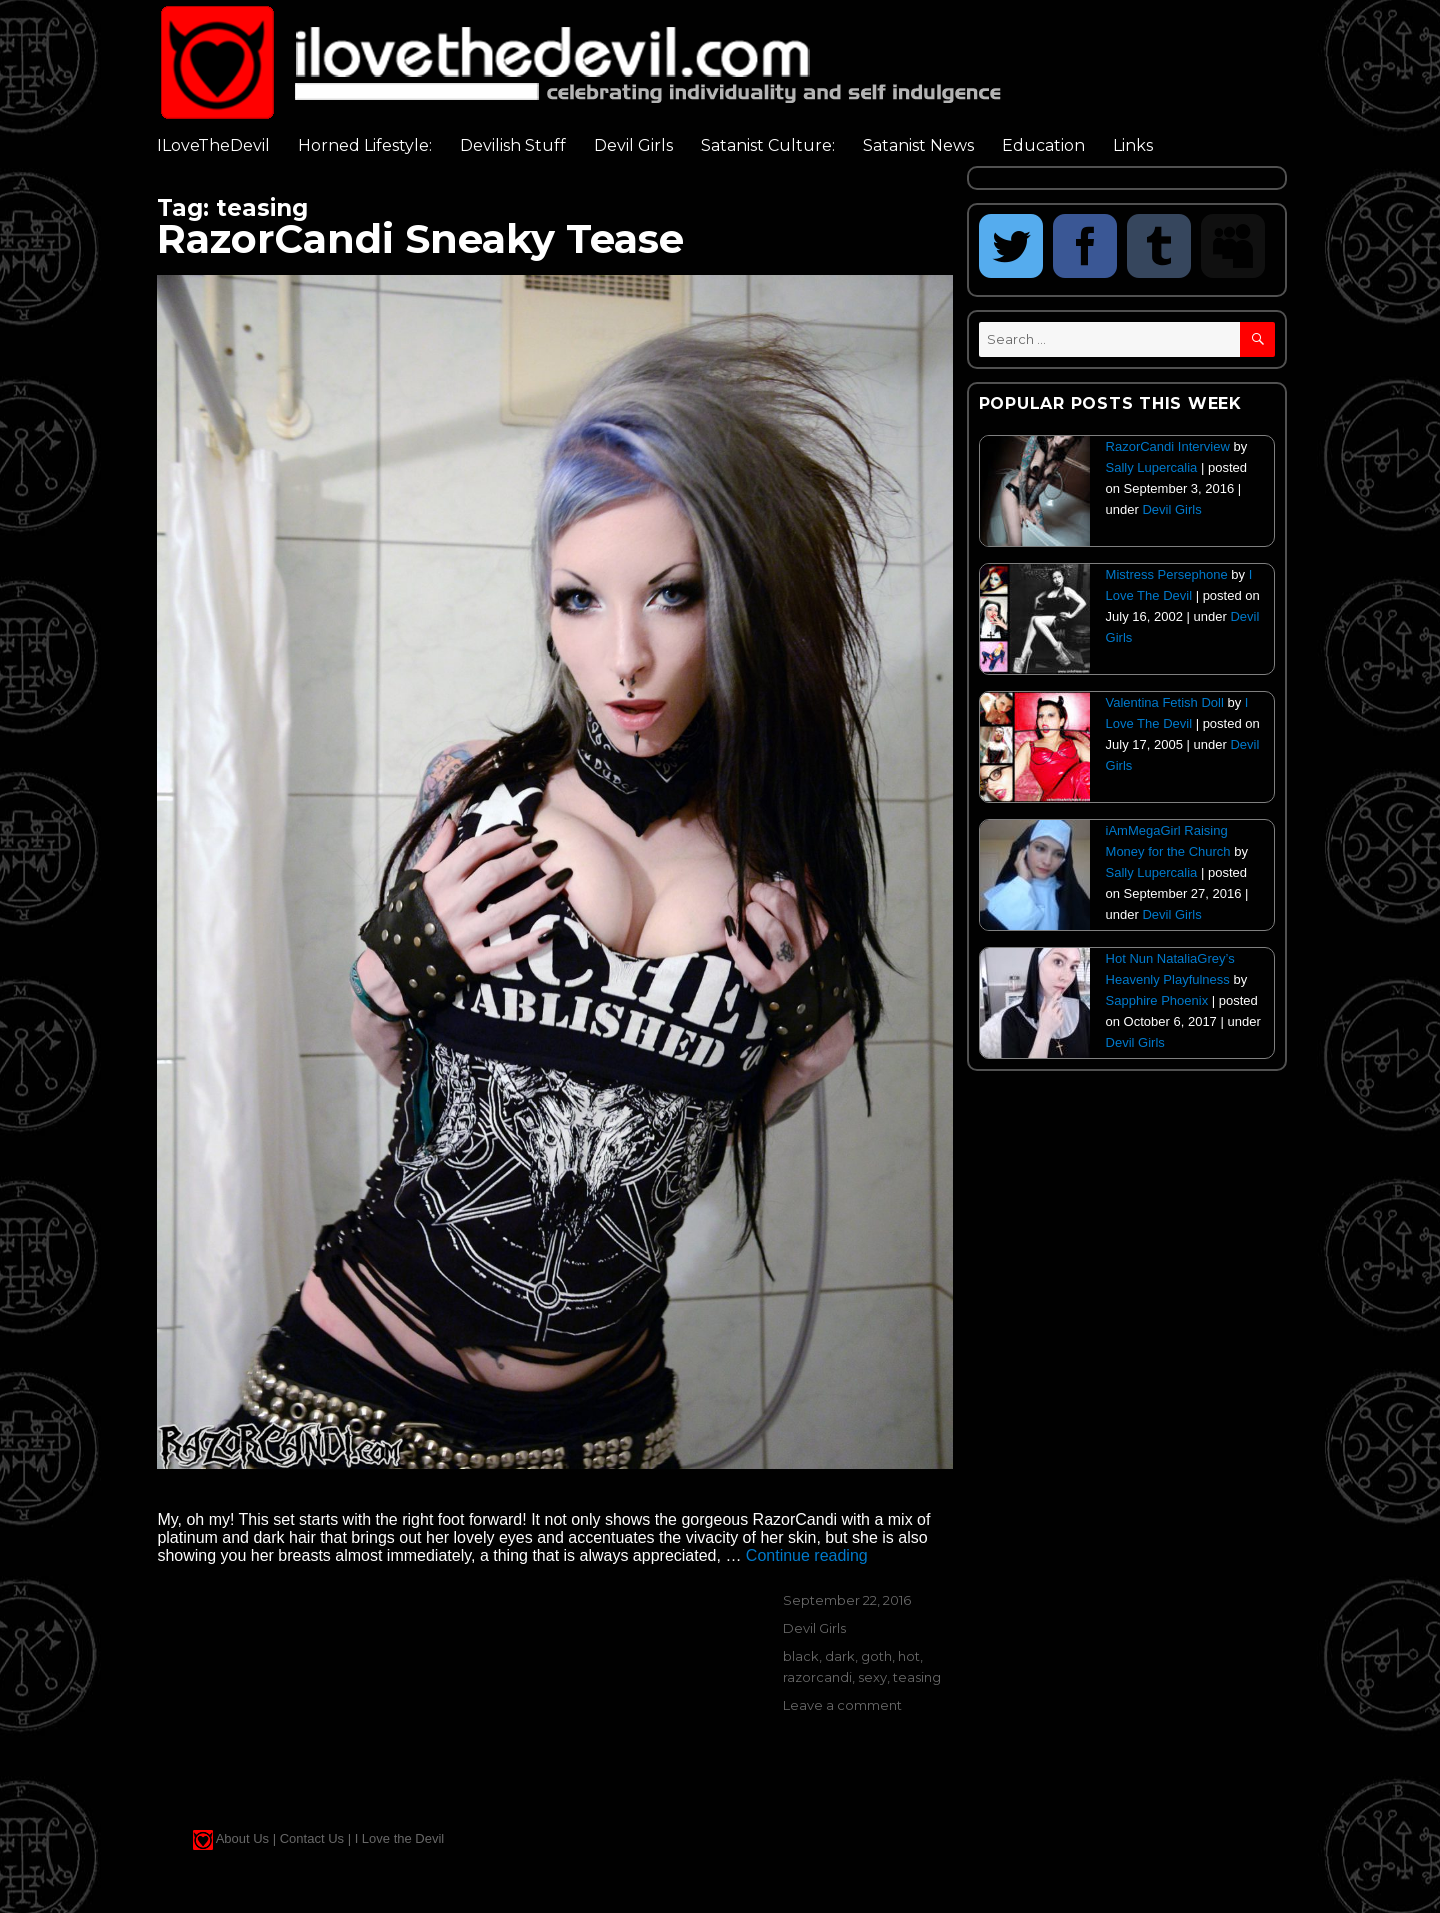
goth (876, 1656)
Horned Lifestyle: (365, 145)
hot (909, 1656)
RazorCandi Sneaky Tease (420, 238)
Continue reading (807, 1555)
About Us (242, 1838)
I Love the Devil (400, 1838)
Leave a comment (842, 1705)
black (801, 1656)
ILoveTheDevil (213, 145)
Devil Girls (633, 145)
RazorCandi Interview (1168, 446)
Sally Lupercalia (1152, 467)
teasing (917, 1677)
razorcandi (817, 1677)
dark (840, 1656)
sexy (872, 1677)
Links (1133, 145)
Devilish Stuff (513, 145)
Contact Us (312, 1838)
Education (1043, 145)
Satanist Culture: (768, 145)
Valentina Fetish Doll (1165, 702)
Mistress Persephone (1167, 574)
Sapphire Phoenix (1157, 1000)
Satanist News (918, 145)
